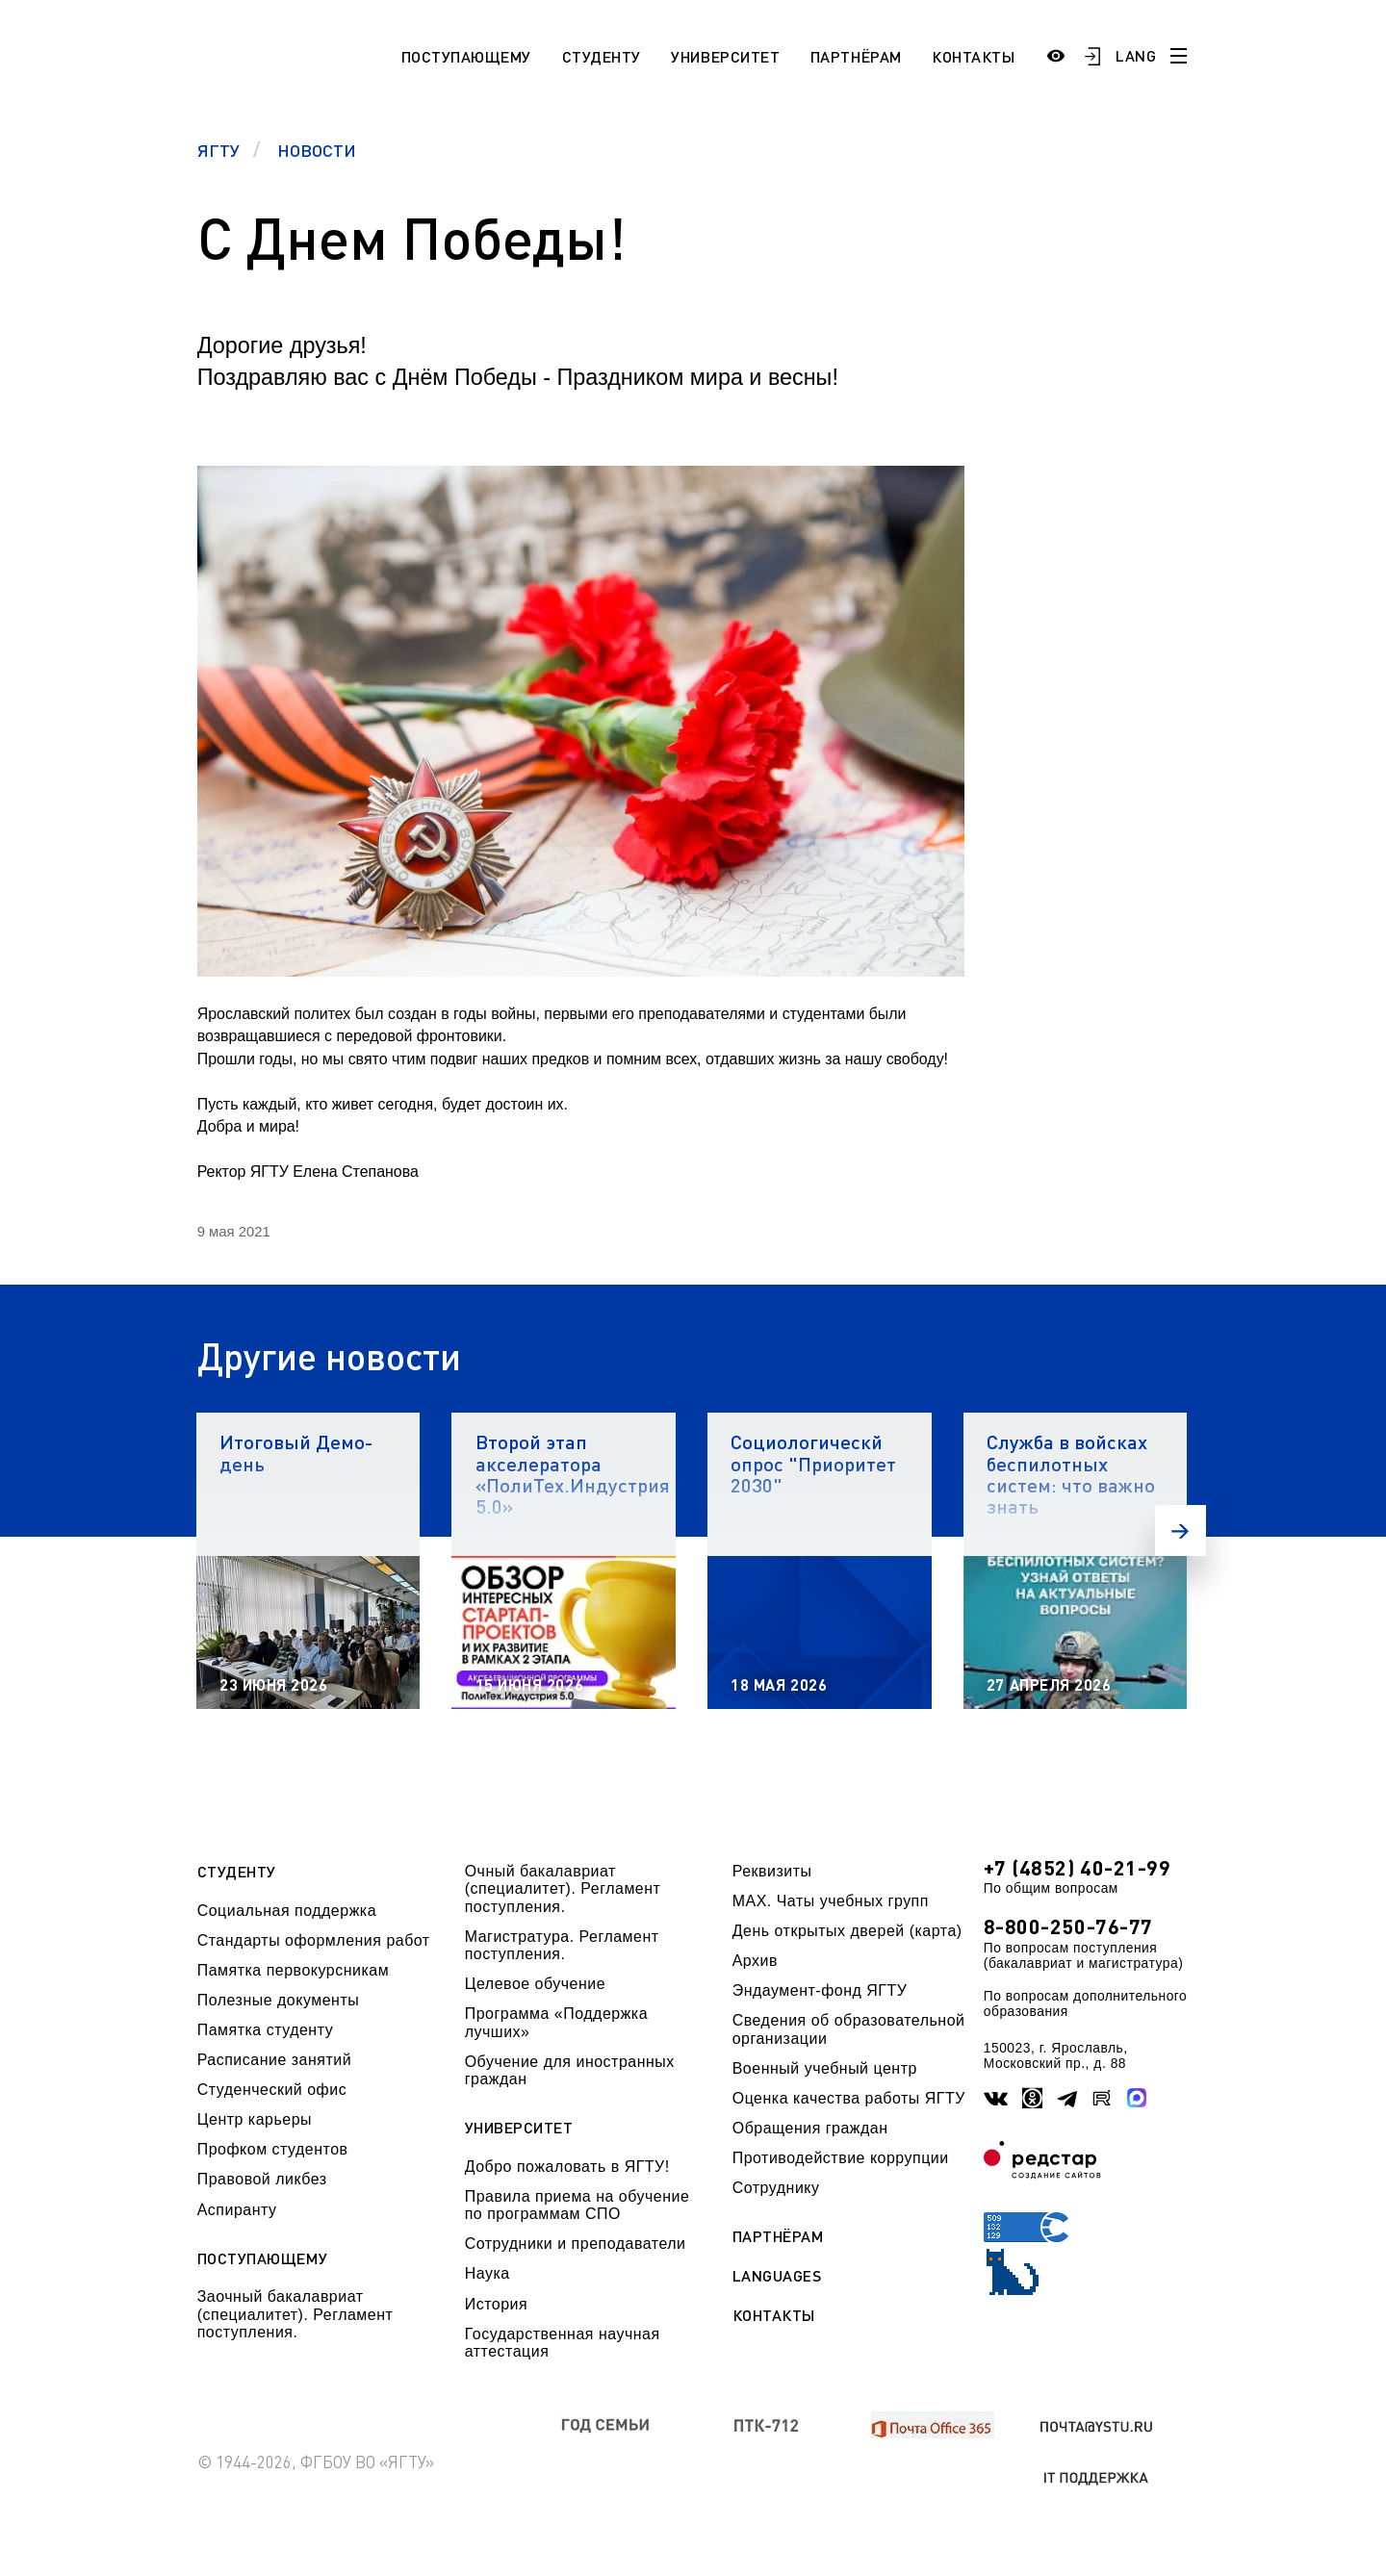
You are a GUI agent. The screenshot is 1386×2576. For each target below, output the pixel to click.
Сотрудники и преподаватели (575, 2243)
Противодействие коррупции (840, 2158)
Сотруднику (776, 2188)
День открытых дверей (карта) (847, 1931)
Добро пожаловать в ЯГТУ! (567, 2166)
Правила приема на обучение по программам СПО (577, 2205)
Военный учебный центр (824, 2068)
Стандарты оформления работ (313, 1940)
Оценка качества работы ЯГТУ (848, 2098)
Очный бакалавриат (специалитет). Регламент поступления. (563, 1889)
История (496, 2304)
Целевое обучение (535, 1984)
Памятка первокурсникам (293, 1970)
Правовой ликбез (262, 2179)
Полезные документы (278, 2000)
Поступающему (466, 56)
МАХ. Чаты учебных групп (830, 1901)
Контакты (973, 56)
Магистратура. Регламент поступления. (562, 1945)
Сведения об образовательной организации (848, 2029)
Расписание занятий (274, 2060)
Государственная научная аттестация (562, 2342)
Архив (755, 1960)
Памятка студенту (265, 2030)
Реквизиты (772, 1871)
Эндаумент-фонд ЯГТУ (820, 1990)
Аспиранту (237, 2210)
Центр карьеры (254, 2119)
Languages (777, 2275)
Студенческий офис (271, 2089)
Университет (725, 56)
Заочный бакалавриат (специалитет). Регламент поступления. (295, 2314)
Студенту (601, 56)
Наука (487, 2273)
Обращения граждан (810, 2128)
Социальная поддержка (286, 1910)
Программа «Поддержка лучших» (556, 2022)
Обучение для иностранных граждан (570, 2070)
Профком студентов (272, 2149)
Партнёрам (856, 56)
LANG (1135, 55)
